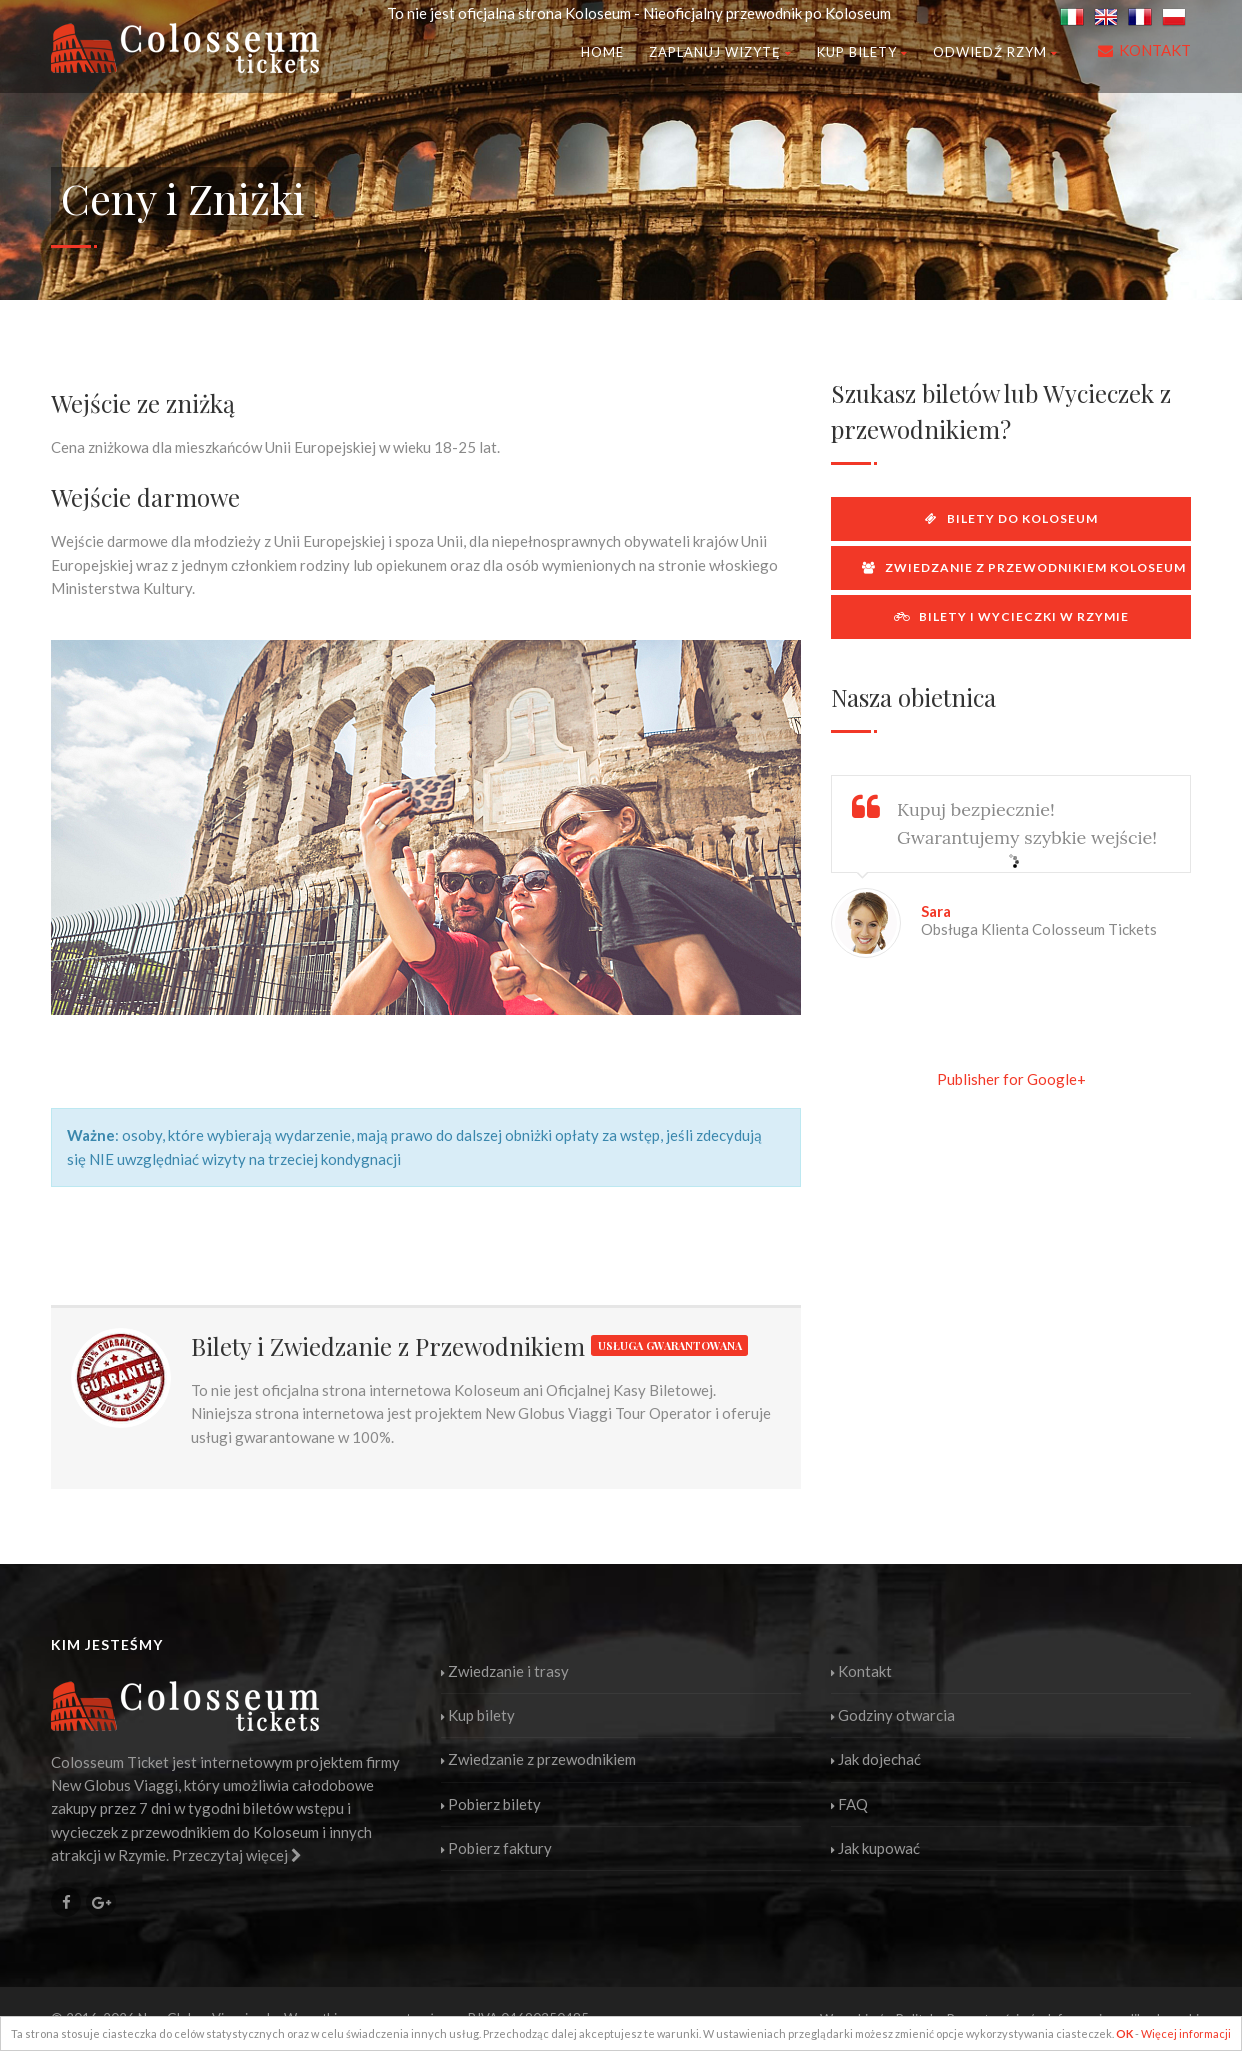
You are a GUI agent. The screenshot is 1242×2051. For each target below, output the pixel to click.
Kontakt (861, 1671)
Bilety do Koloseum (1011, 518)
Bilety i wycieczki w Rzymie (1011, 616)
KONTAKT (1155, 50)
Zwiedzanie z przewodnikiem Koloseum (1024, 567)
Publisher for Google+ (1011, 1079)
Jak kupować (875, 1848)
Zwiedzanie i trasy (505, 1671)
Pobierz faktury (496, 1848)
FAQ (849, 1804)
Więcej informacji (1186, 2033)
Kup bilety (862, 52)
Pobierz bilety (491, 1804)
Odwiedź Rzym (995, 52)
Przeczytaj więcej (237, 1855)
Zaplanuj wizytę (720, 52)
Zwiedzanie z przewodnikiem (538, 1759)
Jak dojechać (876, 1759)
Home (602, 52)
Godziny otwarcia (893, 1715)
